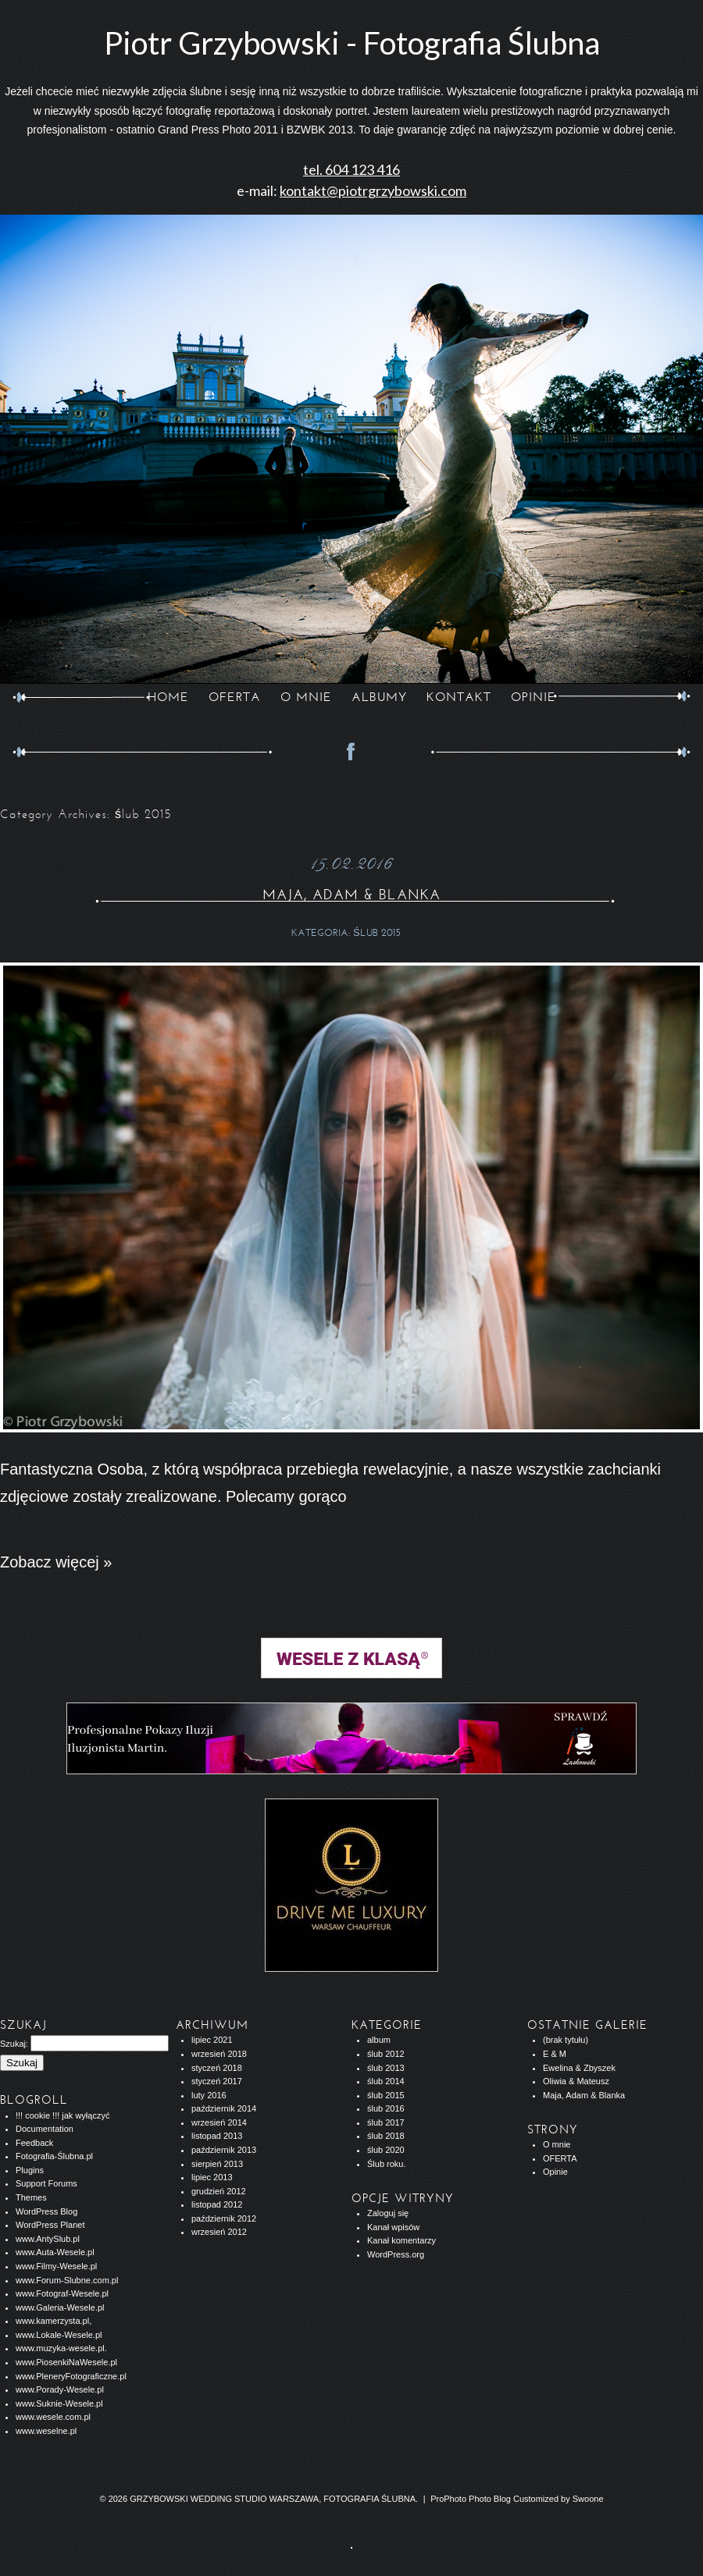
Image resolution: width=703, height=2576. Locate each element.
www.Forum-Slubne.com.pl (67, 2280)
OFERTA (235, 697)
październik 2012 (223, 2218)
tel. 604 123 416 (351, 169)
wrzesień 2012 (219, 2231)
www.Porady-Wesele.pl (60, 2389)
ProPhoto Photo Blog (470, 2498)
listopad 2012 (216, 2204)
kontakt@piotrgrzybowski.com (373, 190)
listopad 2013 (216, 2135)
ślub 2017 (386, 2122)
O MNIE (306, 697)
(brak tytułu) (565, 2039)
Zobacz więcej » (56, 1562)
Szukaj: (14, 2043)
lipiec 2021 (212, 2039)
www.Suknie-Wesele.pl (59, 2403)
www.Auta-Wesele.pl (55, 2252)
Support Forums (46, 2183)
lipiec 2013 (212, 2177)
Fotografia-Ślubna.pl (54, 2156)
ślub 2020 (386, 2149)
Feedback (34, 2142)
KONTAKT (458, 697)
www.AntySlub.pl (48, 2238)
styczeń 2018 (216, 2068)
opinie (533, 697)
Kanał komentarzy (401, 2240)
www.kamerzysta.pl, (53, 2320)
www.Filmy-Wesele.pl (56, 2266)
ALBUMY (379, 697)
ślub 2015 (377, 933)
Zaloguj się (388, 2213)
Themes (31, 2197)
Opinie (555, 2171)
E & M (554, 2053)
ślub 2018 (386, 2135)
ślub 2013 (386, 2068)
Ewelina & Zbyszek (579, 2068)
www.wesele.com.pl (53, 2416)
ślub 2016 (386, 2108)
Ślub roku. (386, 2164)
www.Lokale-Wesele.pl (59, 2334)
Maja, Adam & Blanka (351, 894)
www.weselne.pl (46, 2430)
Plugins (30, 2170)
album (379, 2039)
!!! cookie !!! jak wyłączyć (62, 2115)
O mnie (556, 2144)
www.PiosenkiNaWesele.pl (66, 2362)
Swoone (588, 2498)
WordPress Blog (46, 2211)
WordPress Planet (50, 2224)
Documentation (44, 2128)
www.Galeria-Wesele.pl (60, 2307)
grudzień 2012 (218, 2191)
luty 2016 (209, 2095)
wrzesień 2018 (219, 2053)
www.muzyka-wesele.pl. (61, 2348)
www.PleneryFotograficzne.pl (71, 2376)
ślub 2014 (386, 2081)
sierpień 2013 (217, 2164)
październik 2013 (223, 2149)
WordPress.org (395, 2254)
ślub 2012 (386, 2053)
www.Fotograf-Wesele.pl (62, 2293)
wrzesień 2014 (219, 2122)
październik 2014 (223, 2108)
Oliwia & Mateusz (576, 2081)
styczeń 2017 (216, 2081)
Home (168, 697)
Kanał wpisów (393, 2227)
